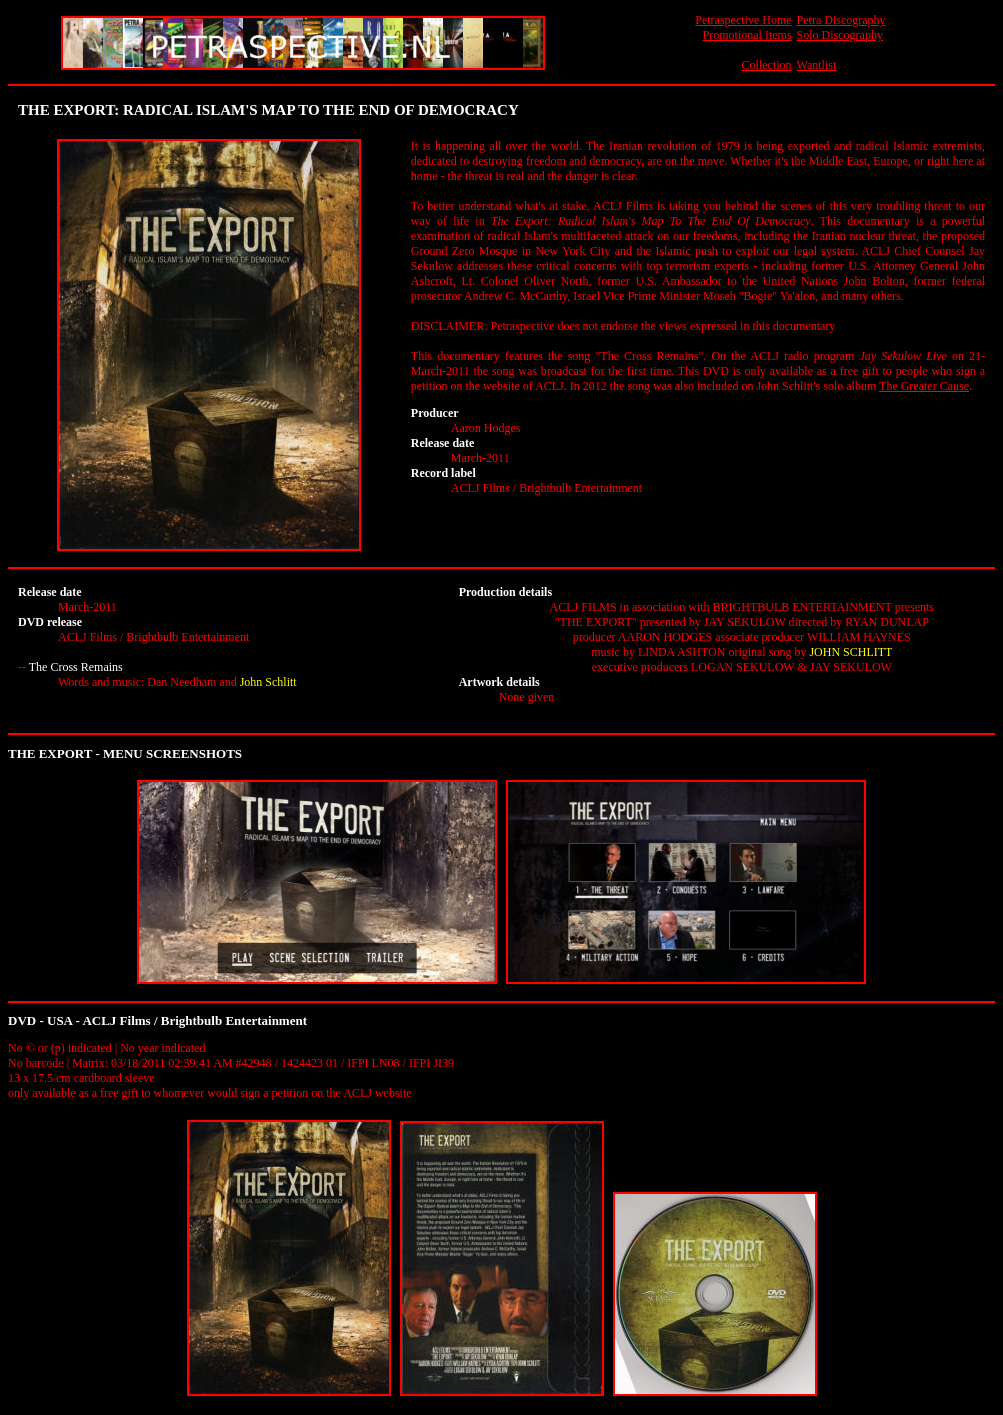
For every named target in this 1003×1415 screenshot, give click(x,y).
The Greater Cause (924, 386)
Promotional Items (747, 35)
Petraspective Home (743, 20)
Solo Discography (840, 35)
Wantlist (817, 65)
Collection (767, 65)
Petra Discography (841, 20)
